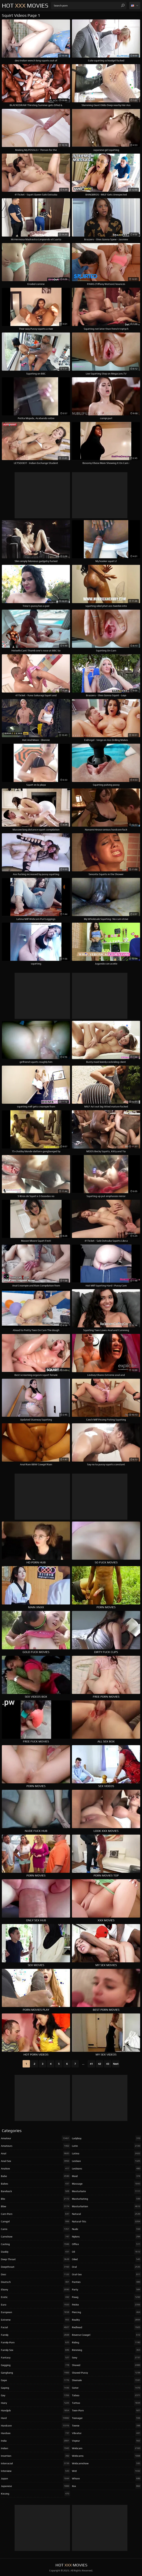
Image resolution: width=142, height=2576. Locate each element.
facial (35, 2327)
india (35, 2440)
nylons (106, 2236)
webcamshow (106, 2463)
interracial (35, 2463)
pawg (106, 2297)
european (35, 2312)
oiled (106, 2259)
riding (106, 2342)
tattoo (106, 2403)
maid (106, 2176)
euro (35, 2304)
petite (106, 2304)
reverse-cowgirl (106, 2335)
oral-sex (106, 2274)
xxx (106, 2486)
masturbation (106, 2206)
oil (106, 2251)
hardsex (35, 2433)
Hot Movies (25, 5)
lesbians (106, 2168)
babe (35, 2176)
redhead (106, 2327)
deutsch (35, 2282)
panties (106, 2282)
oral (106, 2267)
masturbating (106, 2199)
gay (35, 2395)
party (106, 2289)
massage (106, 2183)
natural (106, 2214)
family (35, 2335)
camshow (35, 2236)
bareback (35, 2191)
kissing (35, 2493)
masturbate (106, 2191)
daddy (35, 2251)
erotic (35, 2297)
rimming (106, 2350)
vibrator (106, 2433)
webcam (106, 2448)
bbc (35, 2199)
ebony (35, 2289)
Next (116, 2063)
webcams (106, 2456)
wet (106, 2471)
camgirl (35, 2221)
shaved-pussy (106, 2372)
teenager (106, 2418)
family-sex (35, 2350)
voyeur (106, 2440)
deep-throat (35, 2259)
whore (106, 2478)
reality (106, 2319)
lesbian (106, 2161)
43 (107, 2063)
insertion (35, 2456)
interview (35, 2471)
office (106, 2244)
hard (35, 2418)
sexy (106, 2357)
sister (106, 2388)
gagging (35, 2365)
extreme (35, 2319)
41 (91, 2063)
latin (106, 2146)
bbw (35, 2206)
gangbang (35, 2372)
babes (35, 2183)
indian (35, 2448)
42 (99, 2063)
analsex (35, 2168)
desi (35, 2274)
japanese (35, 2486)
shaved (106, 2365)
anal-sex (35, 2161)
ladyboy (106, 2138)
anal (35, 2153)
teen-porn (106, 2410)
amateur (35, 2138)
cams (35, 2229)
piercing (106, 2312)
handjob (35, 2410)
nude (106, 2229)
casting (35, 2244)
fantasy (35, 2357)
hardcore (35, 2425)
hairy (35, 2403)
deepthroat (35, 2267)
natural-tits (106, 2221)
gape (35, 2380)
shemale (106, 2380)
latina (106, 2153)
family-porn (35, 2342)
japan (35, 2478)
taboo (106, 2395)
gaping (35, 2388)
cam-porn (35, 2214)
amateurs (35, 2146)
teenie (106, 2425)
